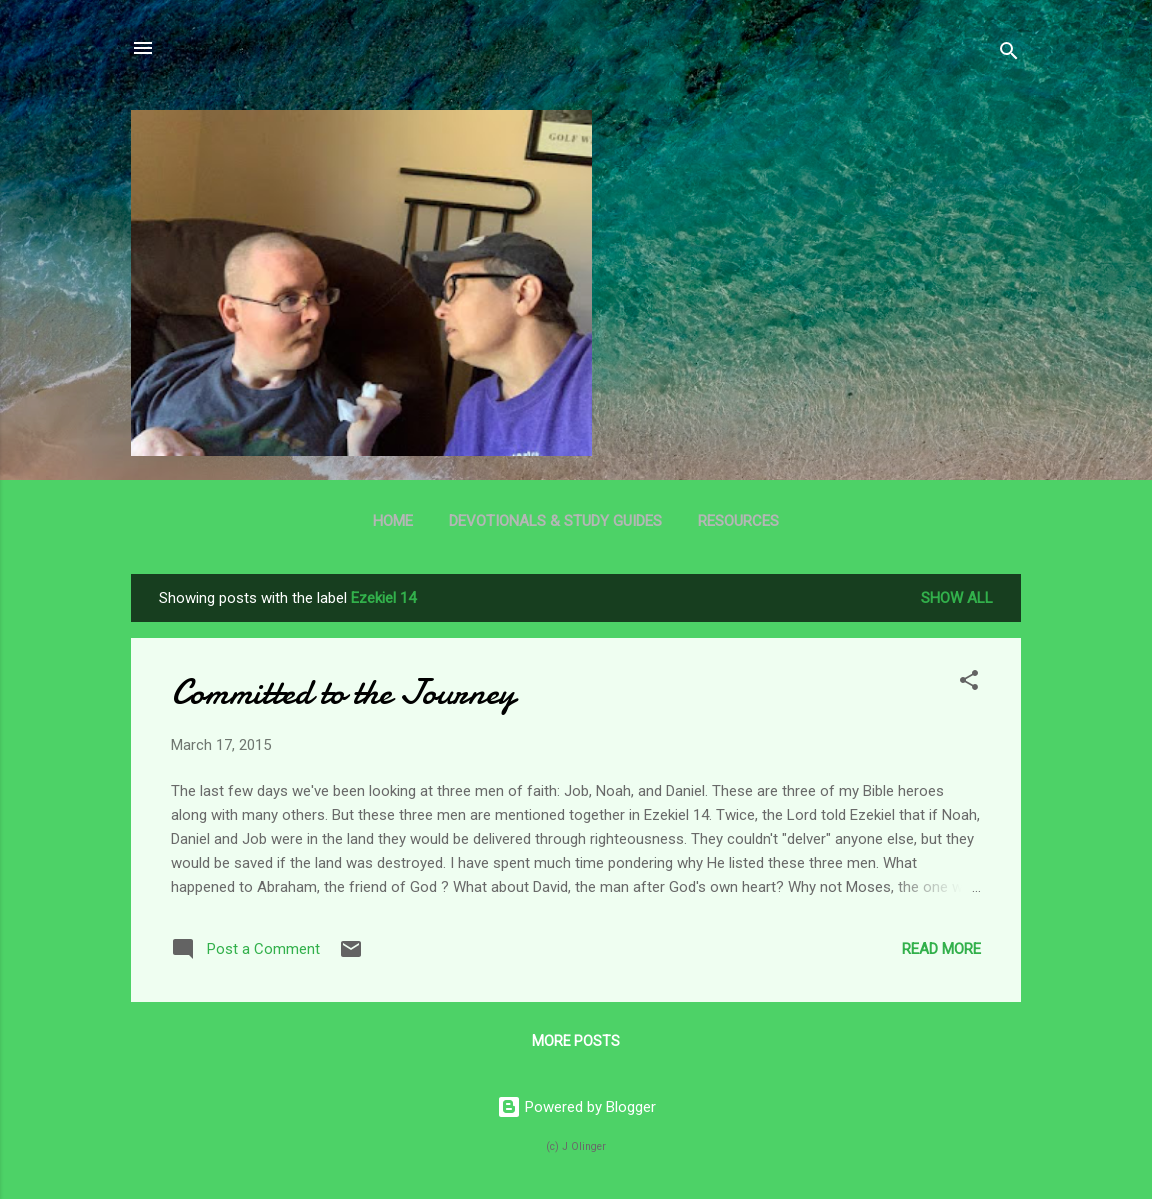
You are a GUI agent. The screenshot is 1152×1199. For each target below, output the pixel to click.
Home (393, 521)
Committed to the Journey (343, 692)
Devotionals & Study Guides (555, 521)
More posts (576, 1041)
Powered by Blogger (576, 1107)
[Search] (1009, 54)
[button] (969, 683)
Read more (941, 949)
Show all (957, 598)
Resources (738, 521)
